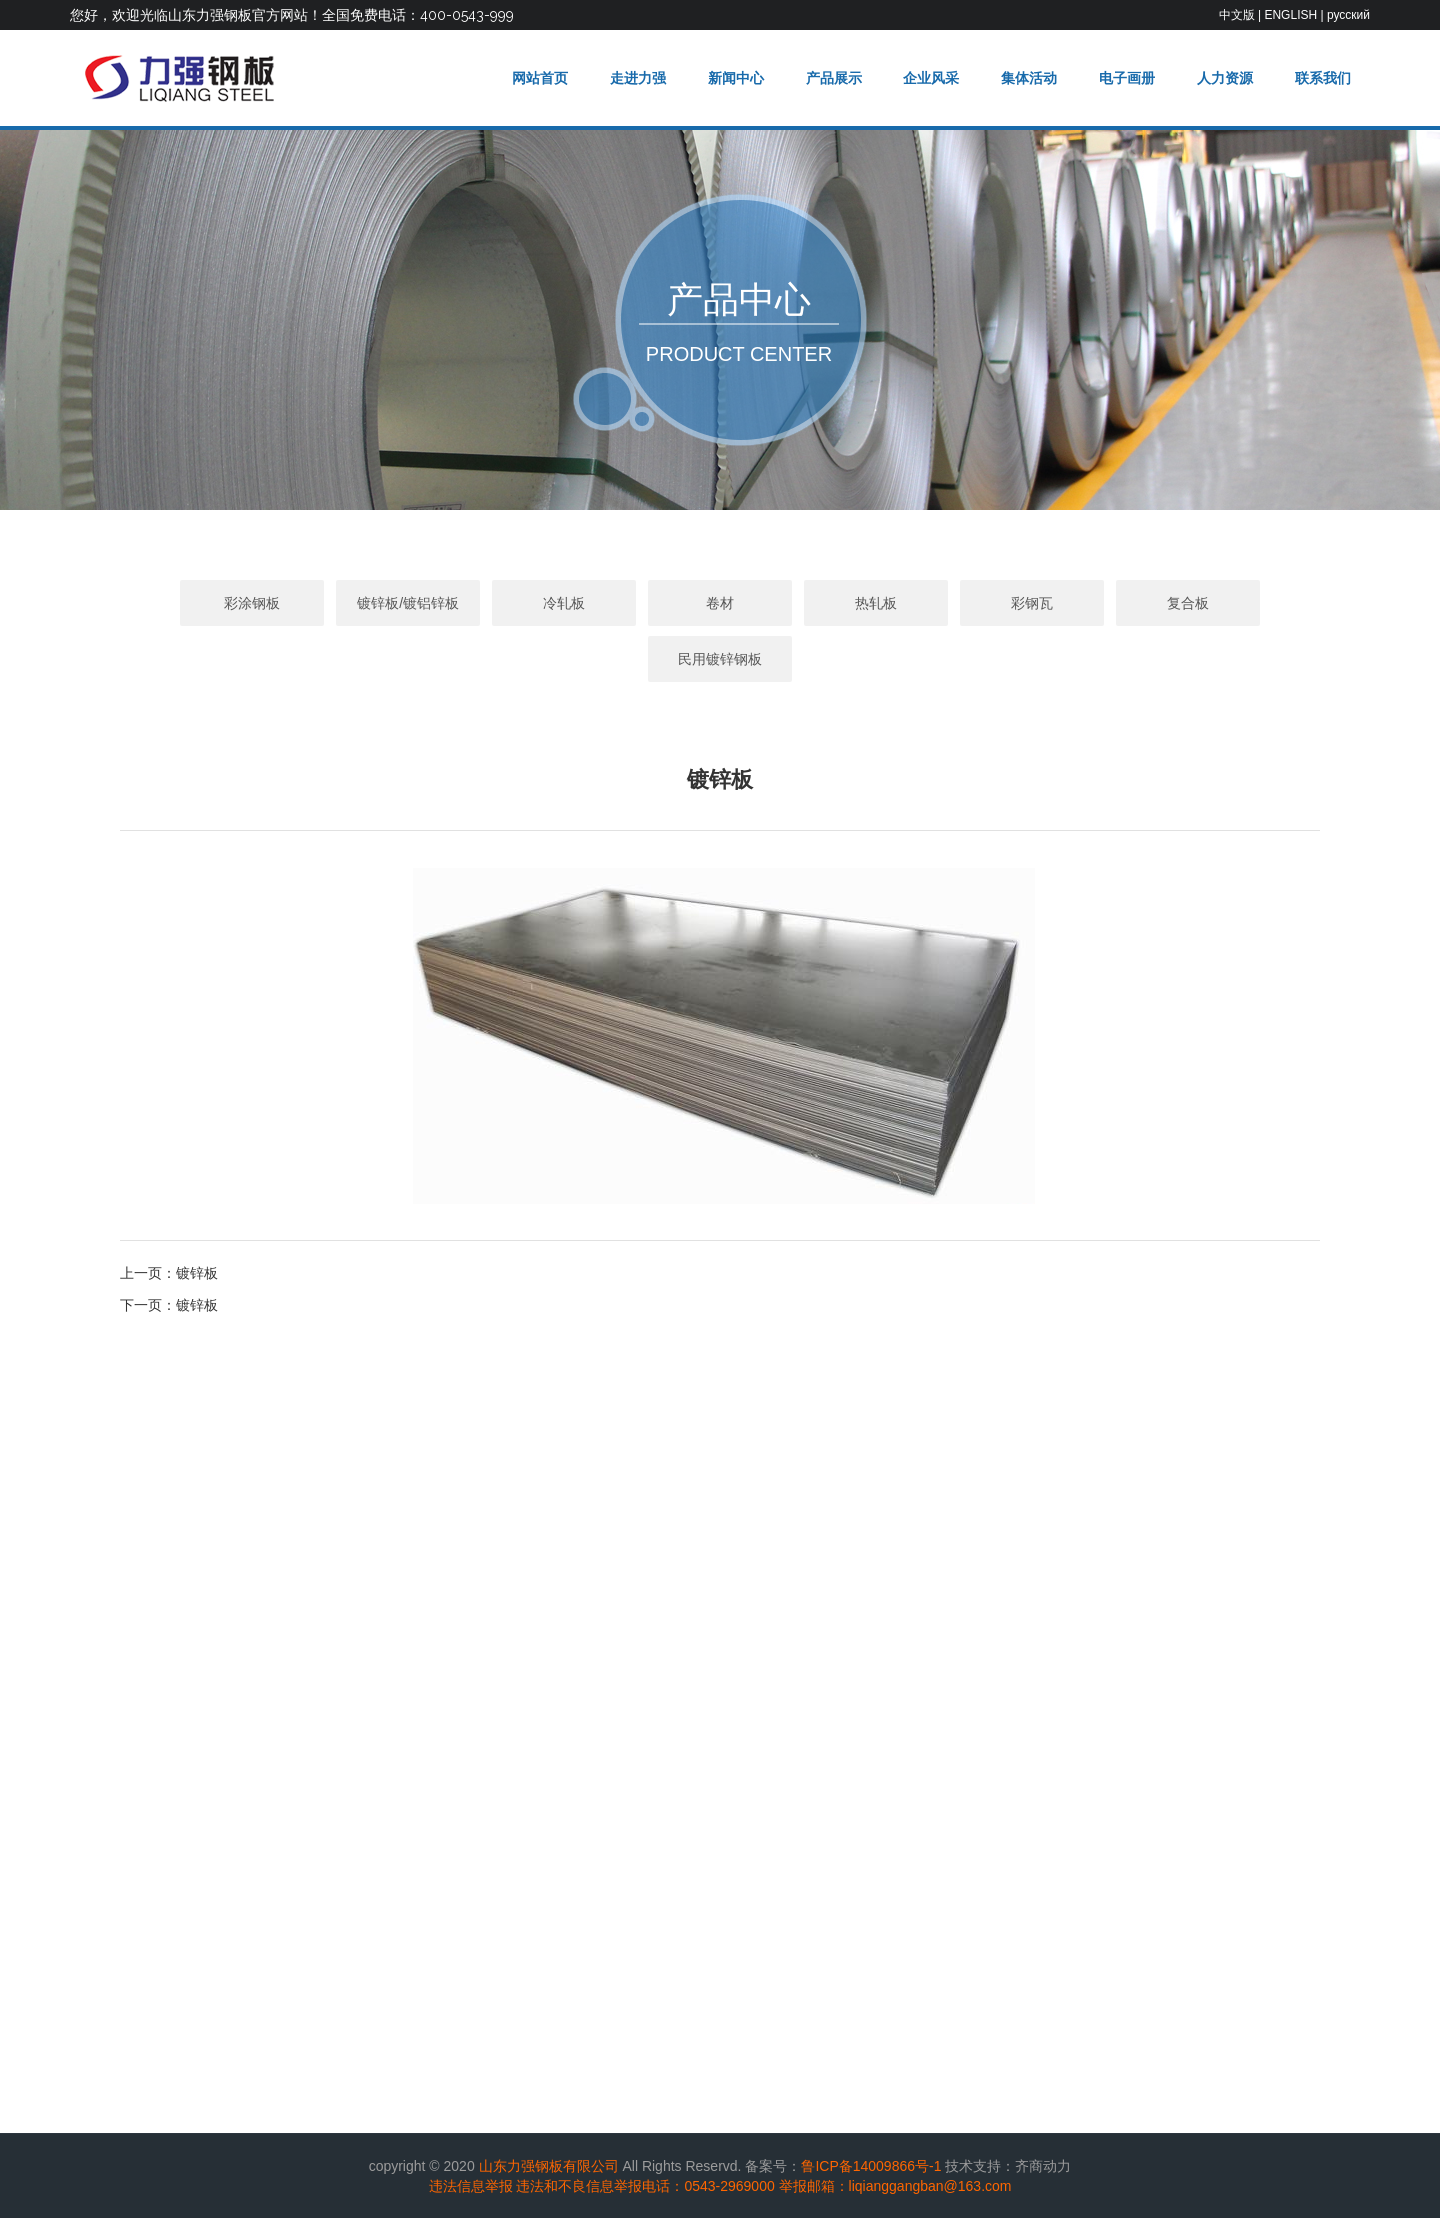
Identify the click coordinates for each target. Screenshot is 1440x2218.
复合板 (1188, 603)
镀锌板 (197, 1273)
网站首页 (540, 78)
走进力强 (638, 78)
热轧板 (876, 603)
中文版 (1237, 15)
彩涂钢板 (252, 603)
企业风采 (931, 78)
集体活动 (1029, 78)
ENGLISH (1290, 15)
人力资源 (1225, 78)
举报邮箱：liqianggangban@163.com (895, 2186)
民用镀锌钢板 (720, 659)
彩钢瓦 (1032, 603)
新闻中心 (736, 78)
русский (1348, 15)
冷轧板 (564, 603)
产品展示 (834, 78)
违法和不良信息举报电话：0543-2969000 (645, 2186)
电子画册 (1127, 78)
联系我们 (1323, 78)
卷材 (720, 603)
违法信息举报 (471, 2186)
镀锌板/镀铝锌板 (408, 603)
